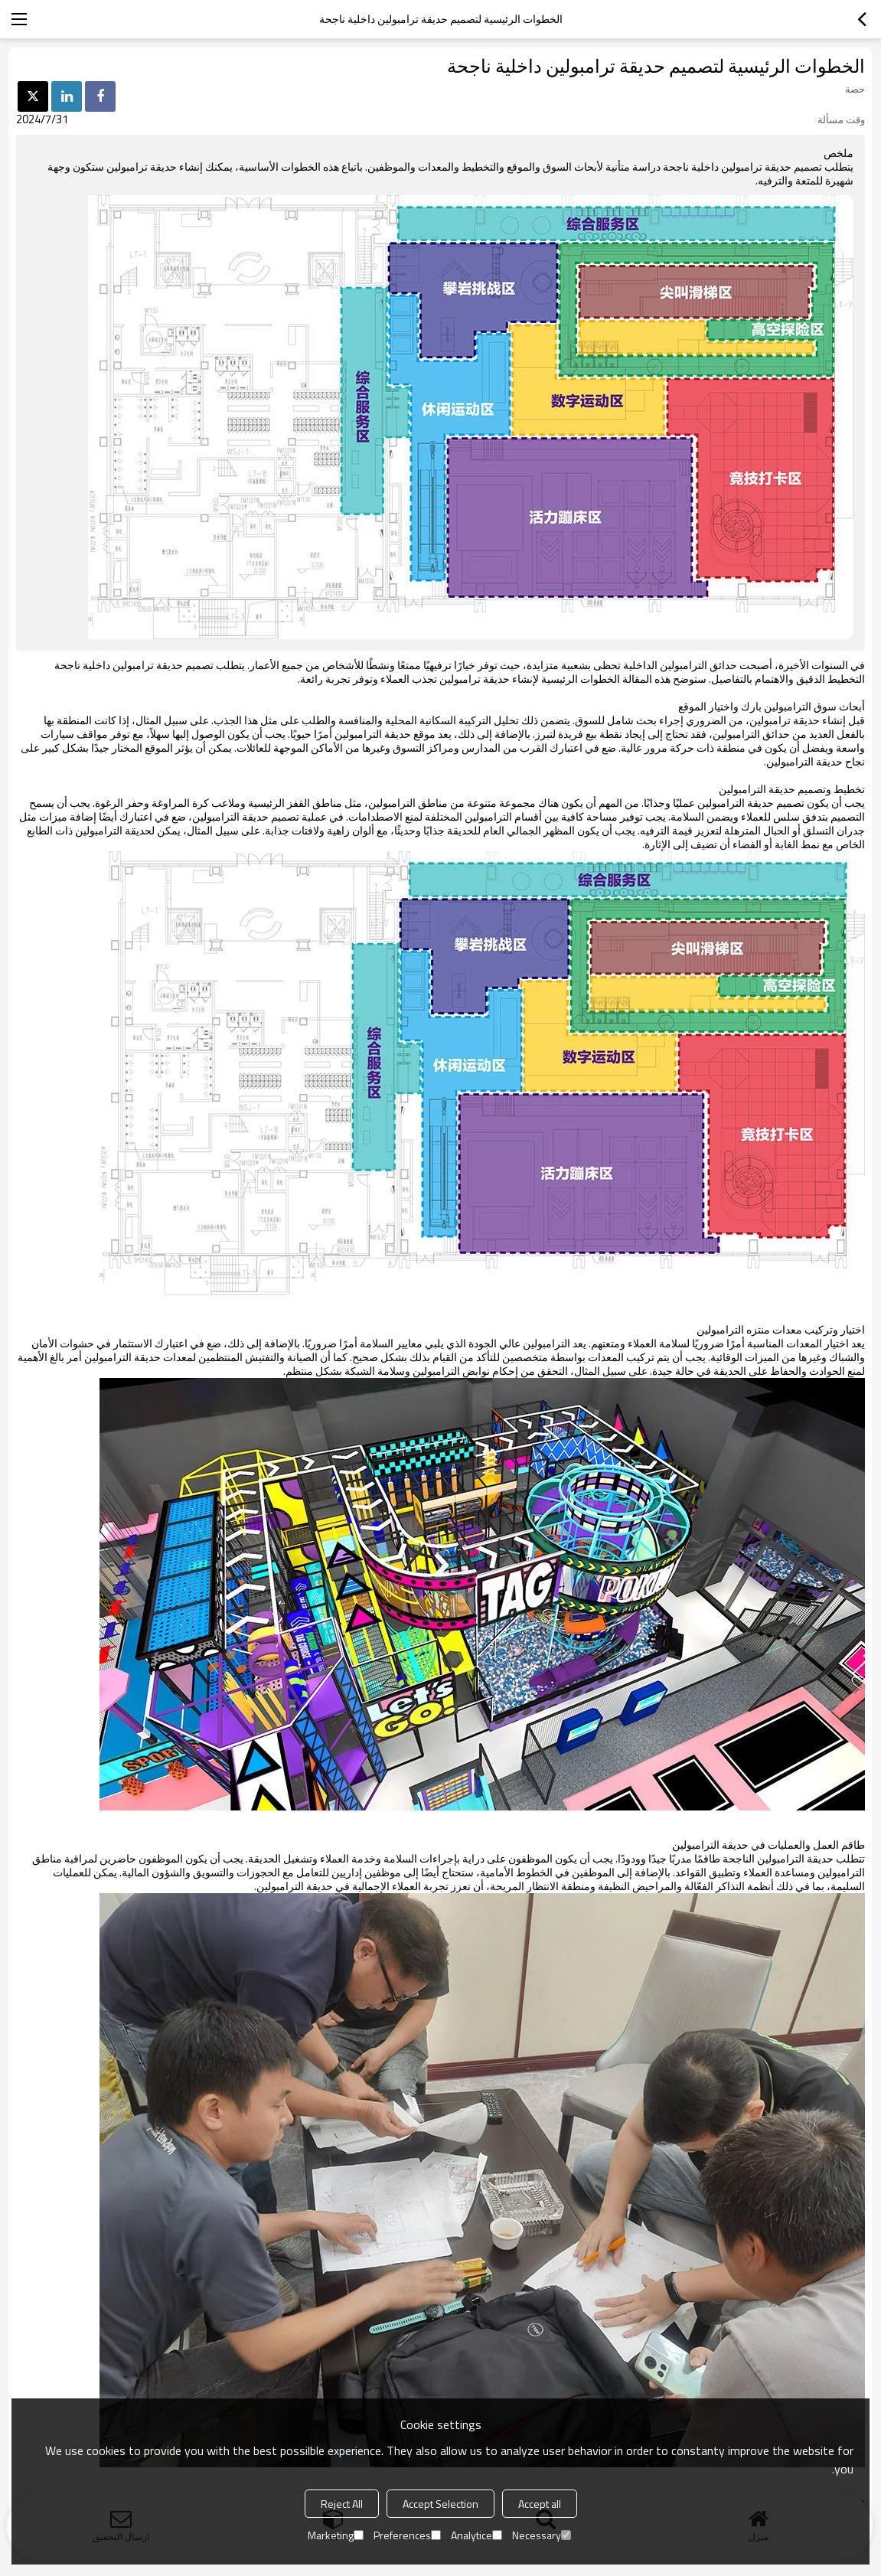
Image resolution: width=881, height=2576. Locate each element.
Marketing (336, 2535)
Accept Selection (440, 2504)
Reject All (342, 2504)
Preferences (407, 2535)
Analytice (476, 2535)
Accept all (539, 2504)
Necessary (541, 2535)
